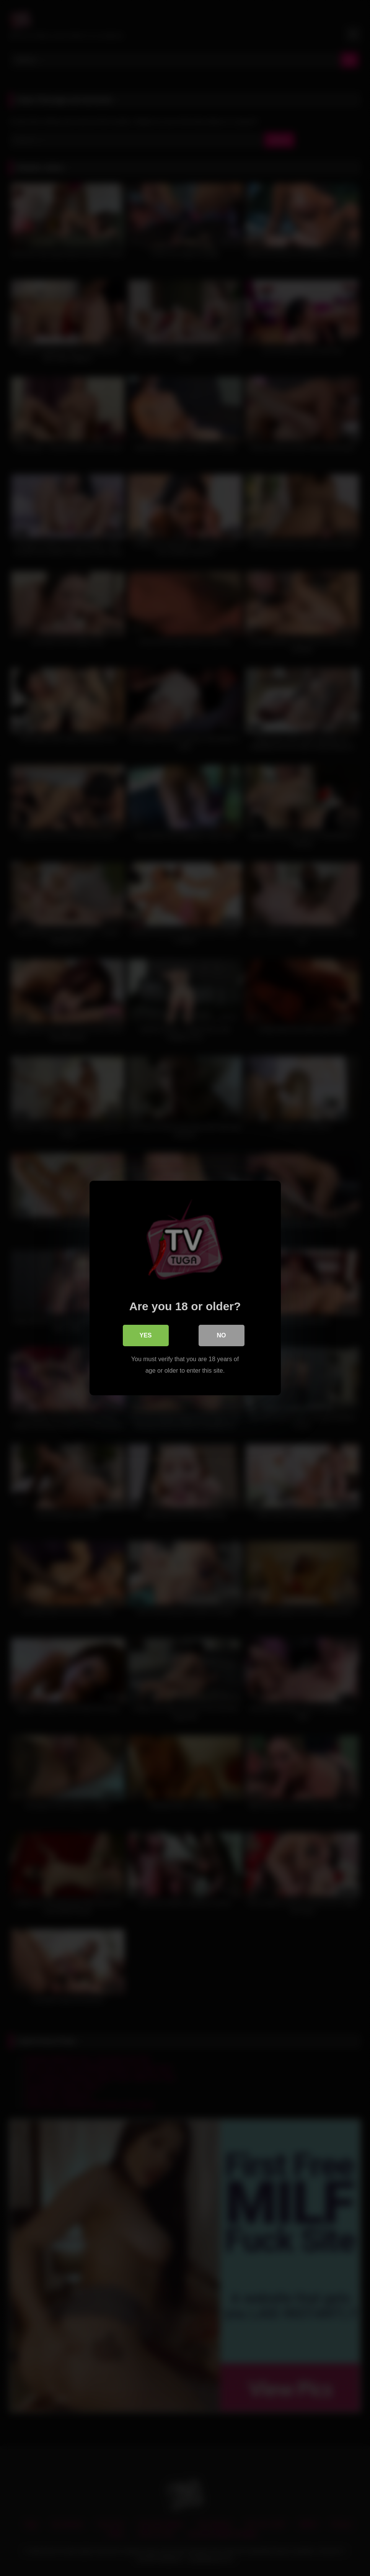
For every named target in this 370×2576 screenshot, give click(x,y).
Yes (145, 1335)
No (221, 1335)
